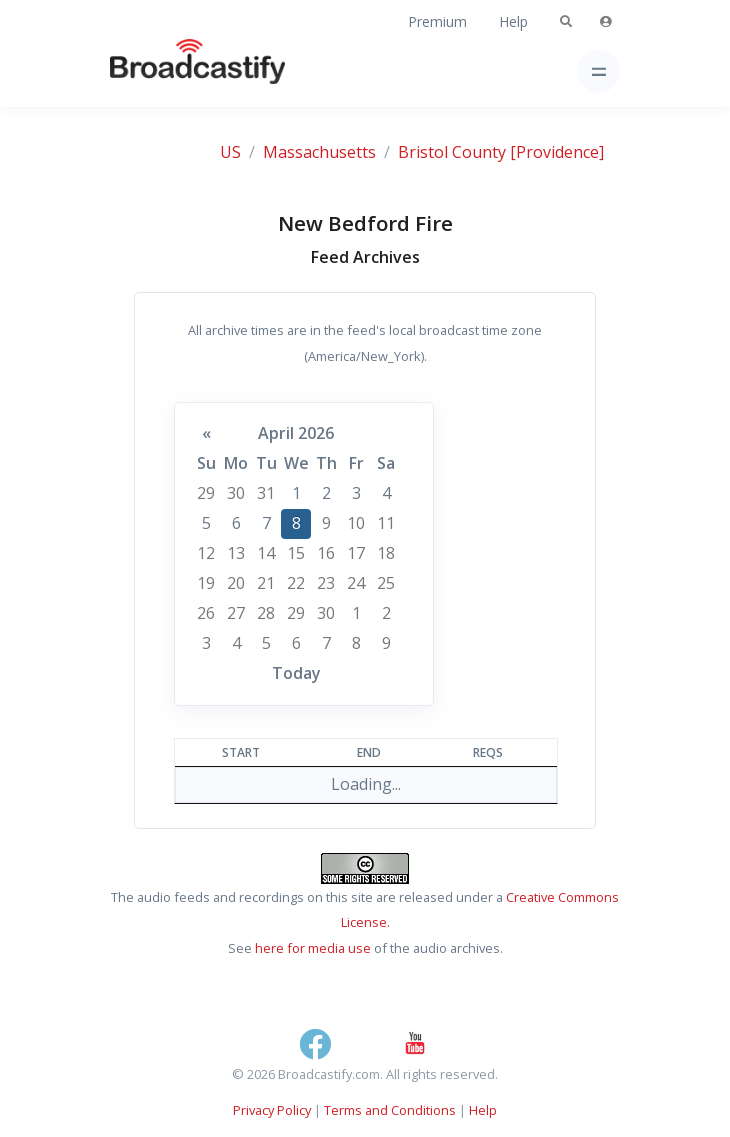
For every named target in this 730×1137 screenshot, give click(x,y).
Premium (437, 21)
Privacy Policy (272, 1110)
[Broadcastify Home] (166, 71)
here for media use (313, 948)
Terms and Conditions (390, 1110)
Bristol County (452, 152)
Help (513, 21)
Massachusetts (319, 152)
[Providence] (557, 152)
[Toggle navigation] (598, 71)
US (230, 152)
